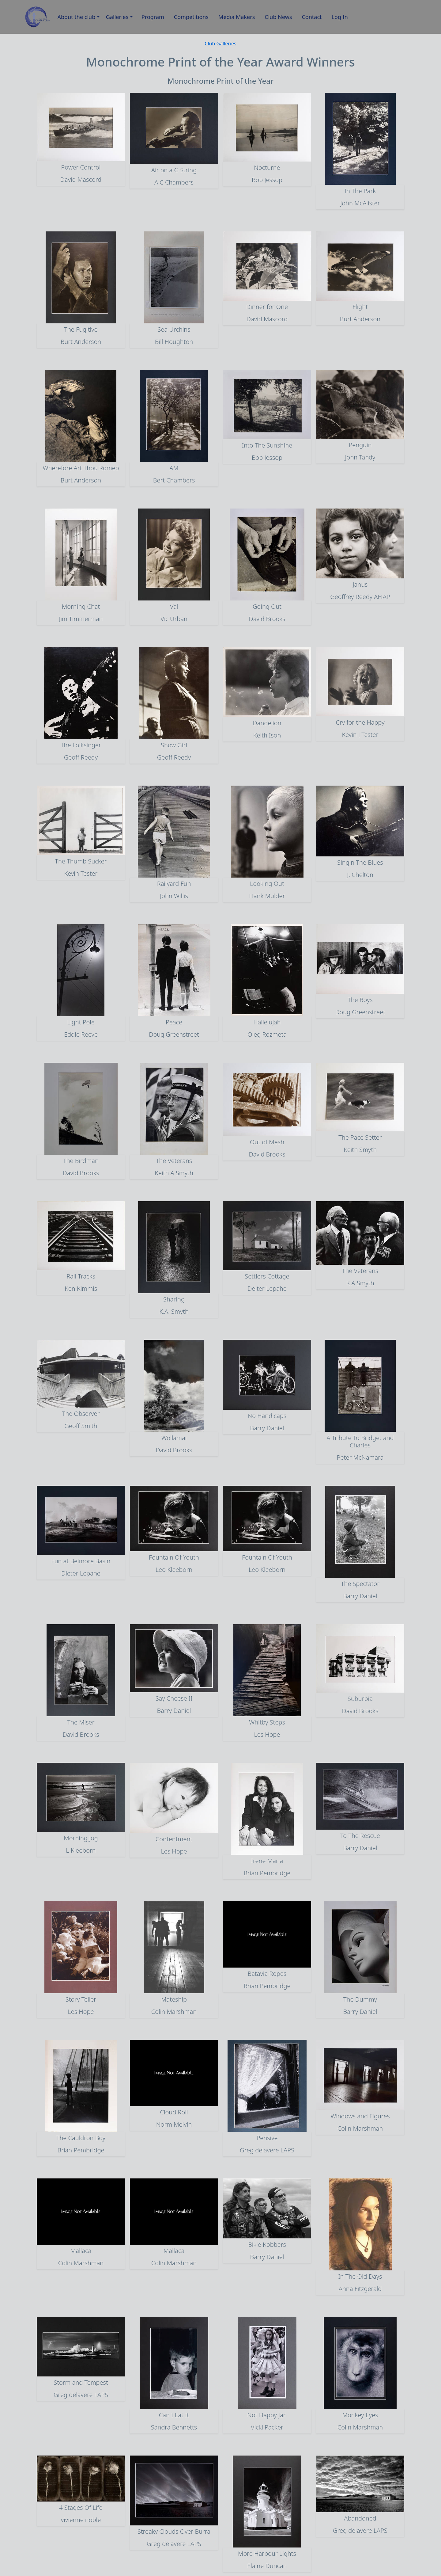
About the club (77, 17)
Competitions (191, 17)
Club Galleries (220, 43)
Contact (312, 17)
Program (152, 17)
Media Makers (236, 17)
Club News (278, 17)
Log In (340, 17)
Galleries (117, 17)
